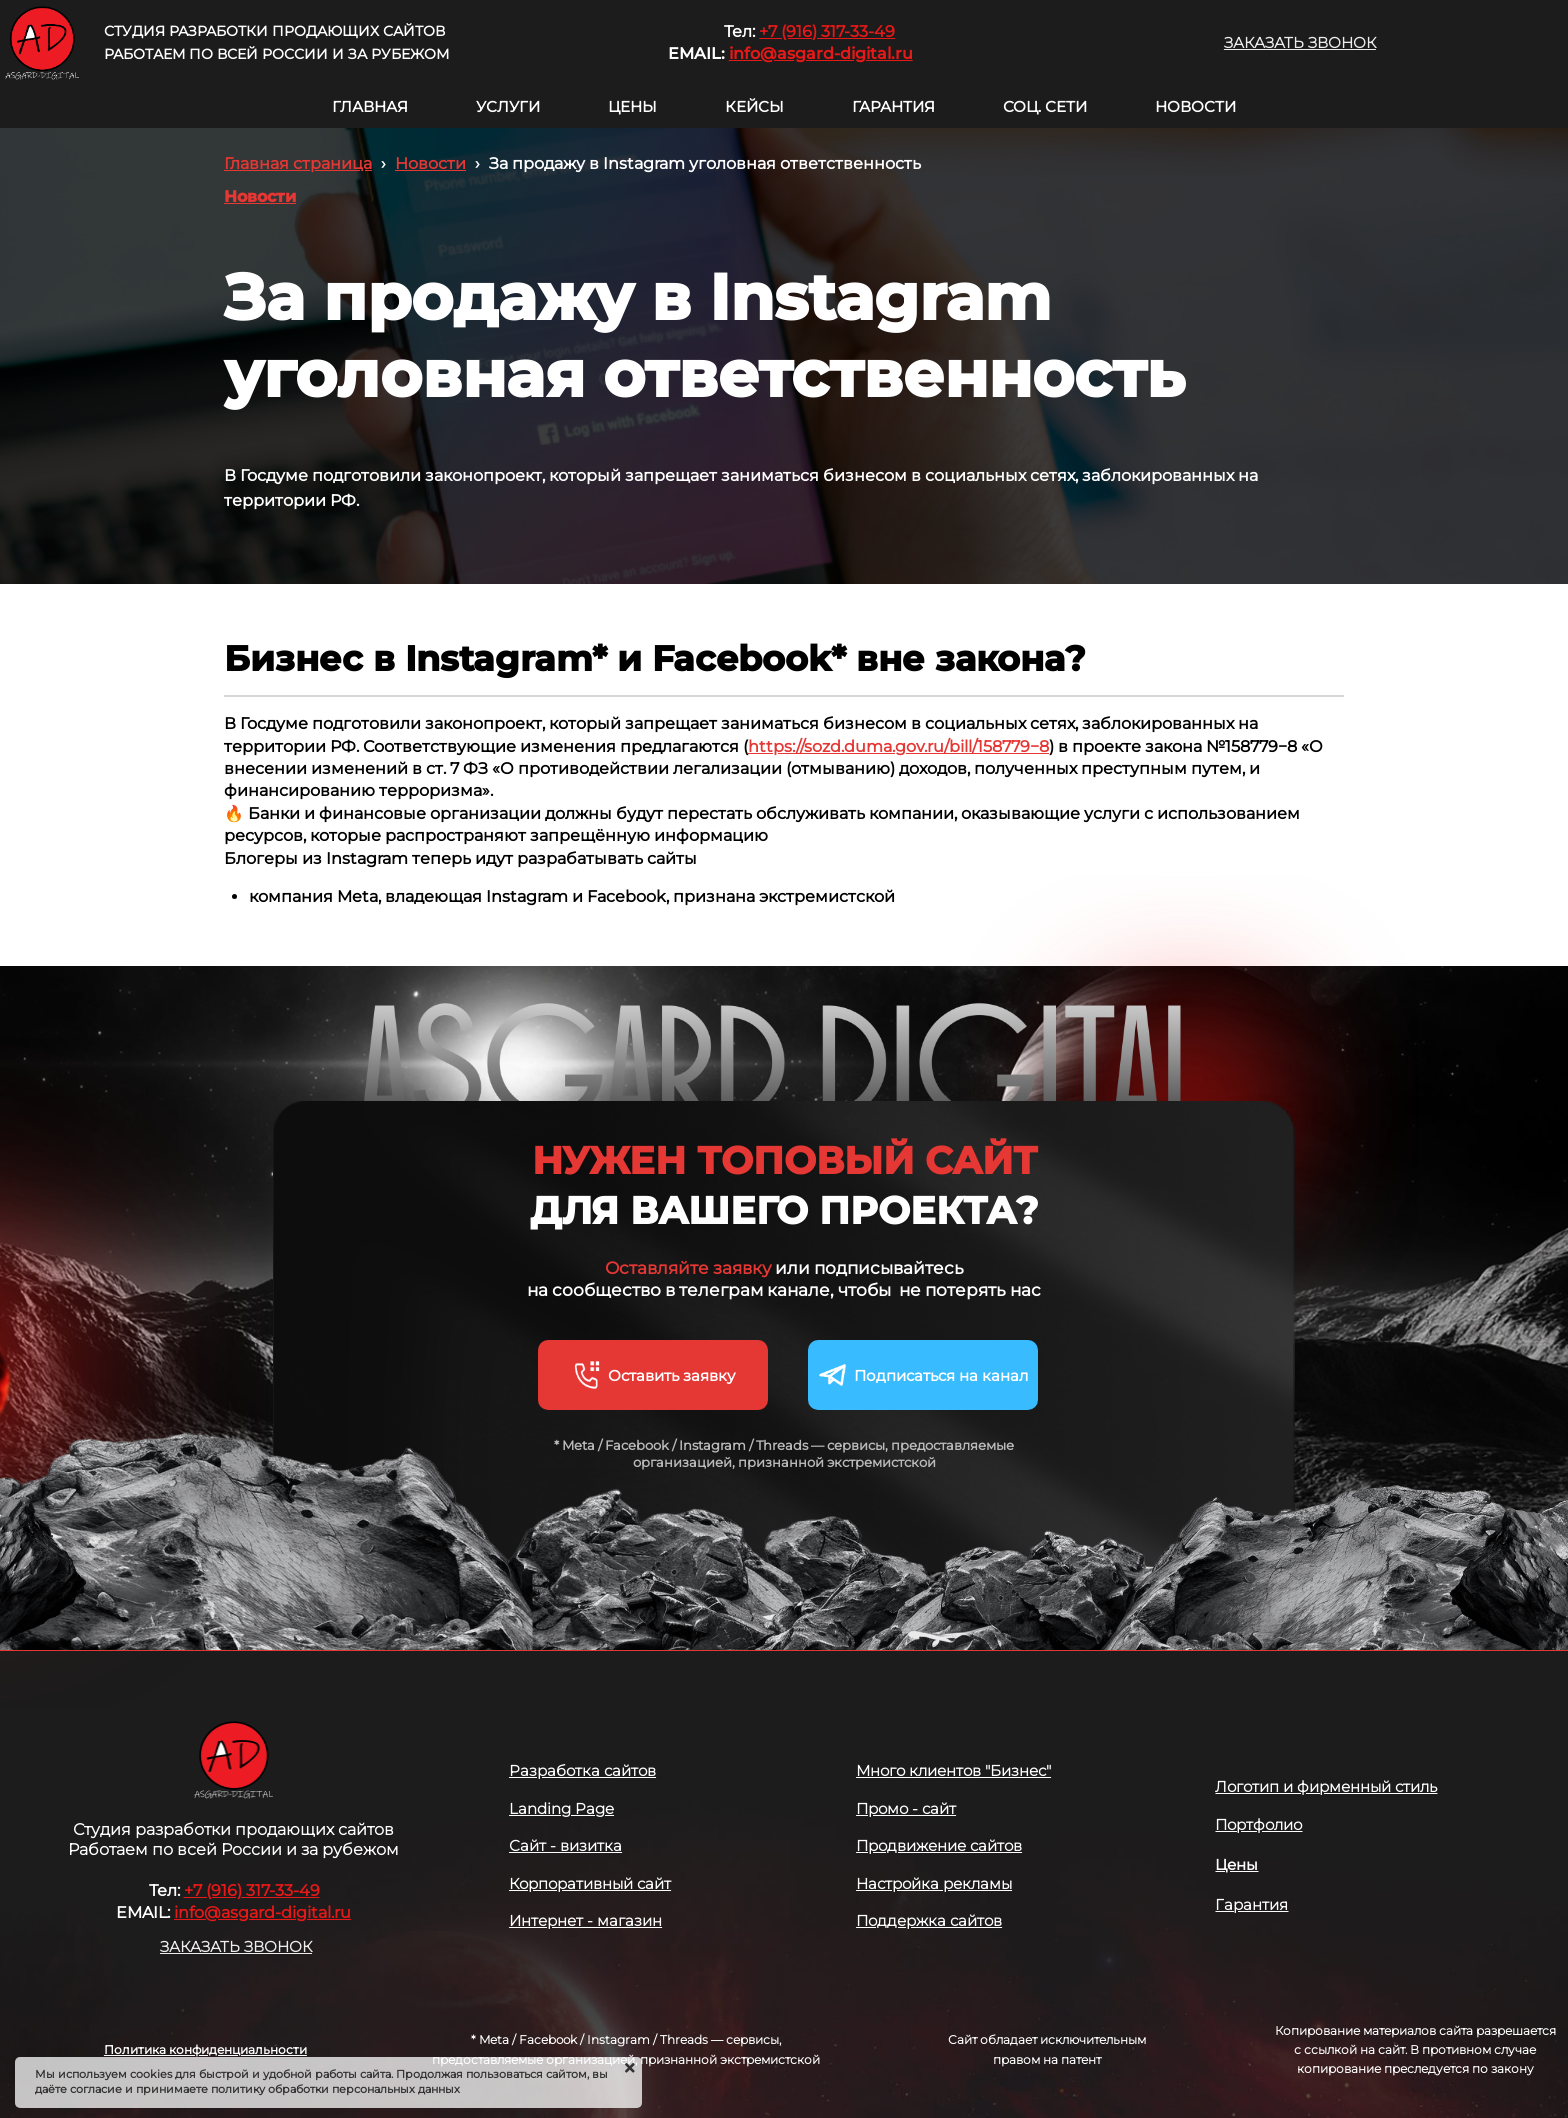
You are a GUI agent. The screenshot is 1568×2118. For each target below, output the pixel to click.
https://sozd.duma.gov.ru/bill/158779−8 (898, 746)
